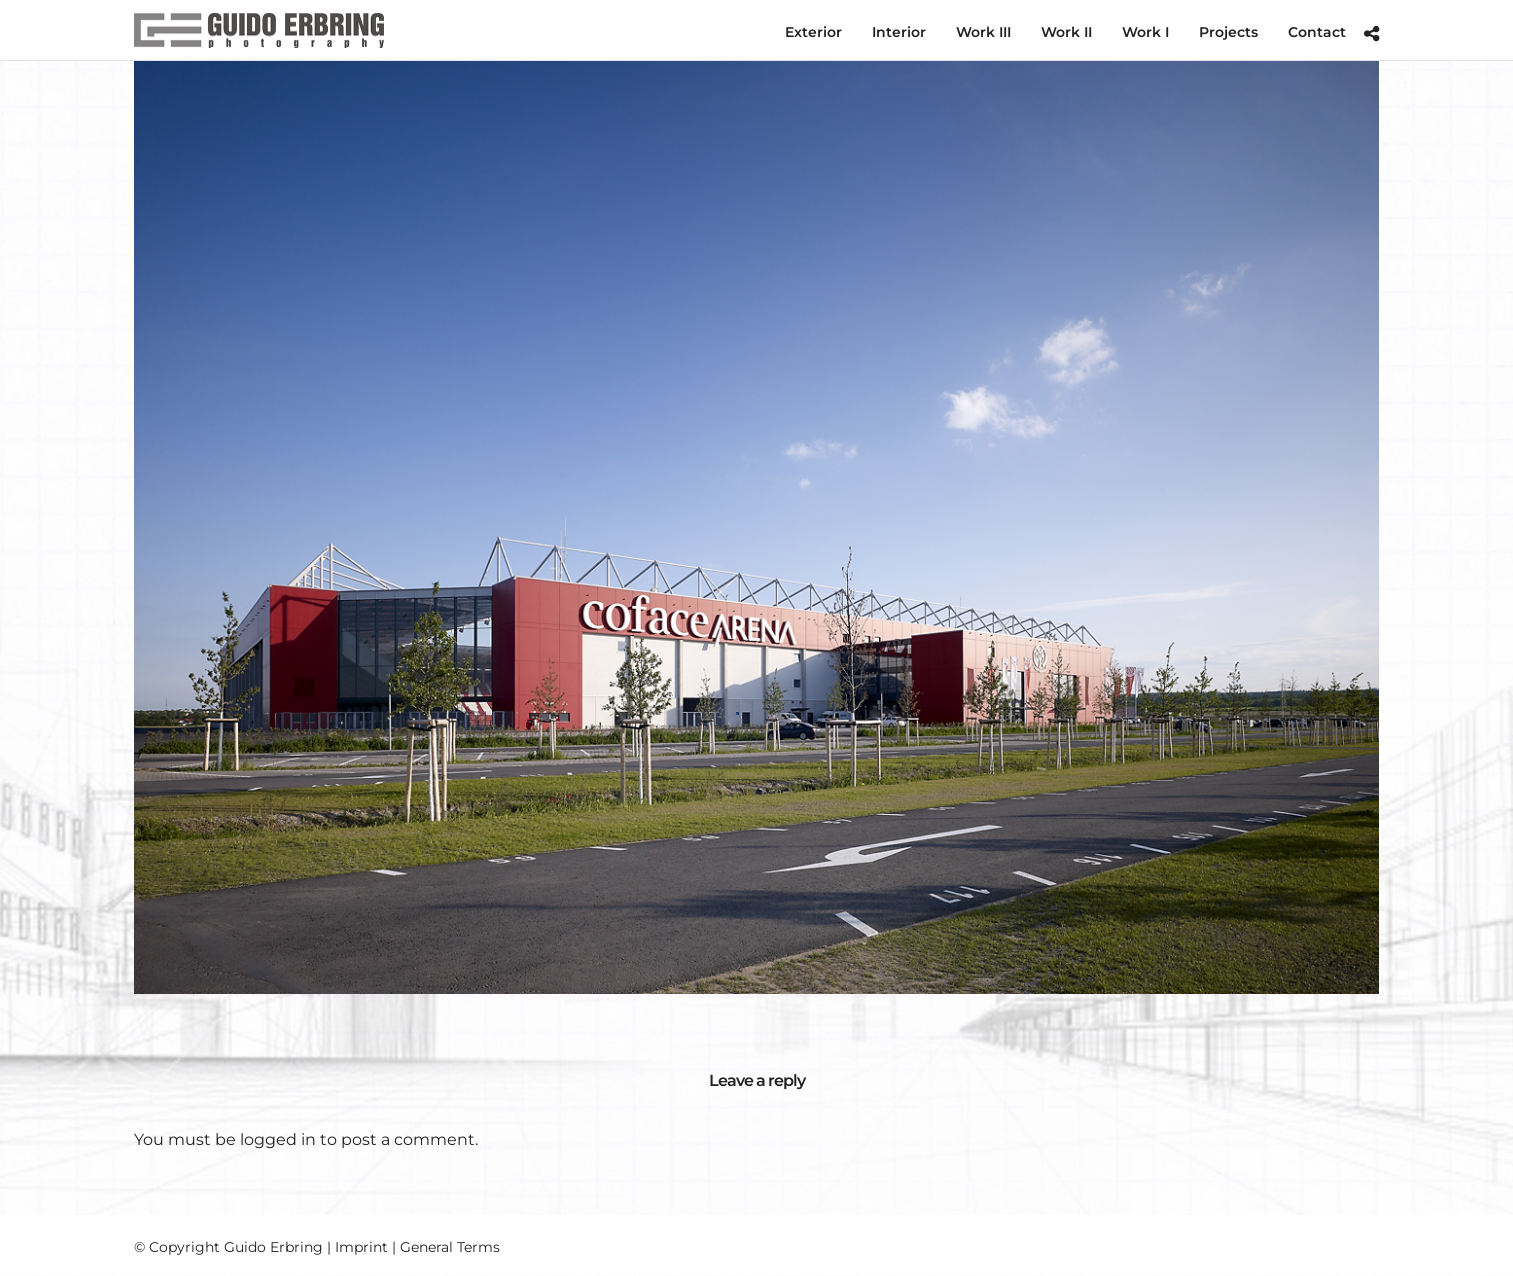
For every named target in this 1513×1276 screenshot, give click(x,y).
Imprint (361, 1247)
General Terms (450, 1247)
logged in (278, 1139)
